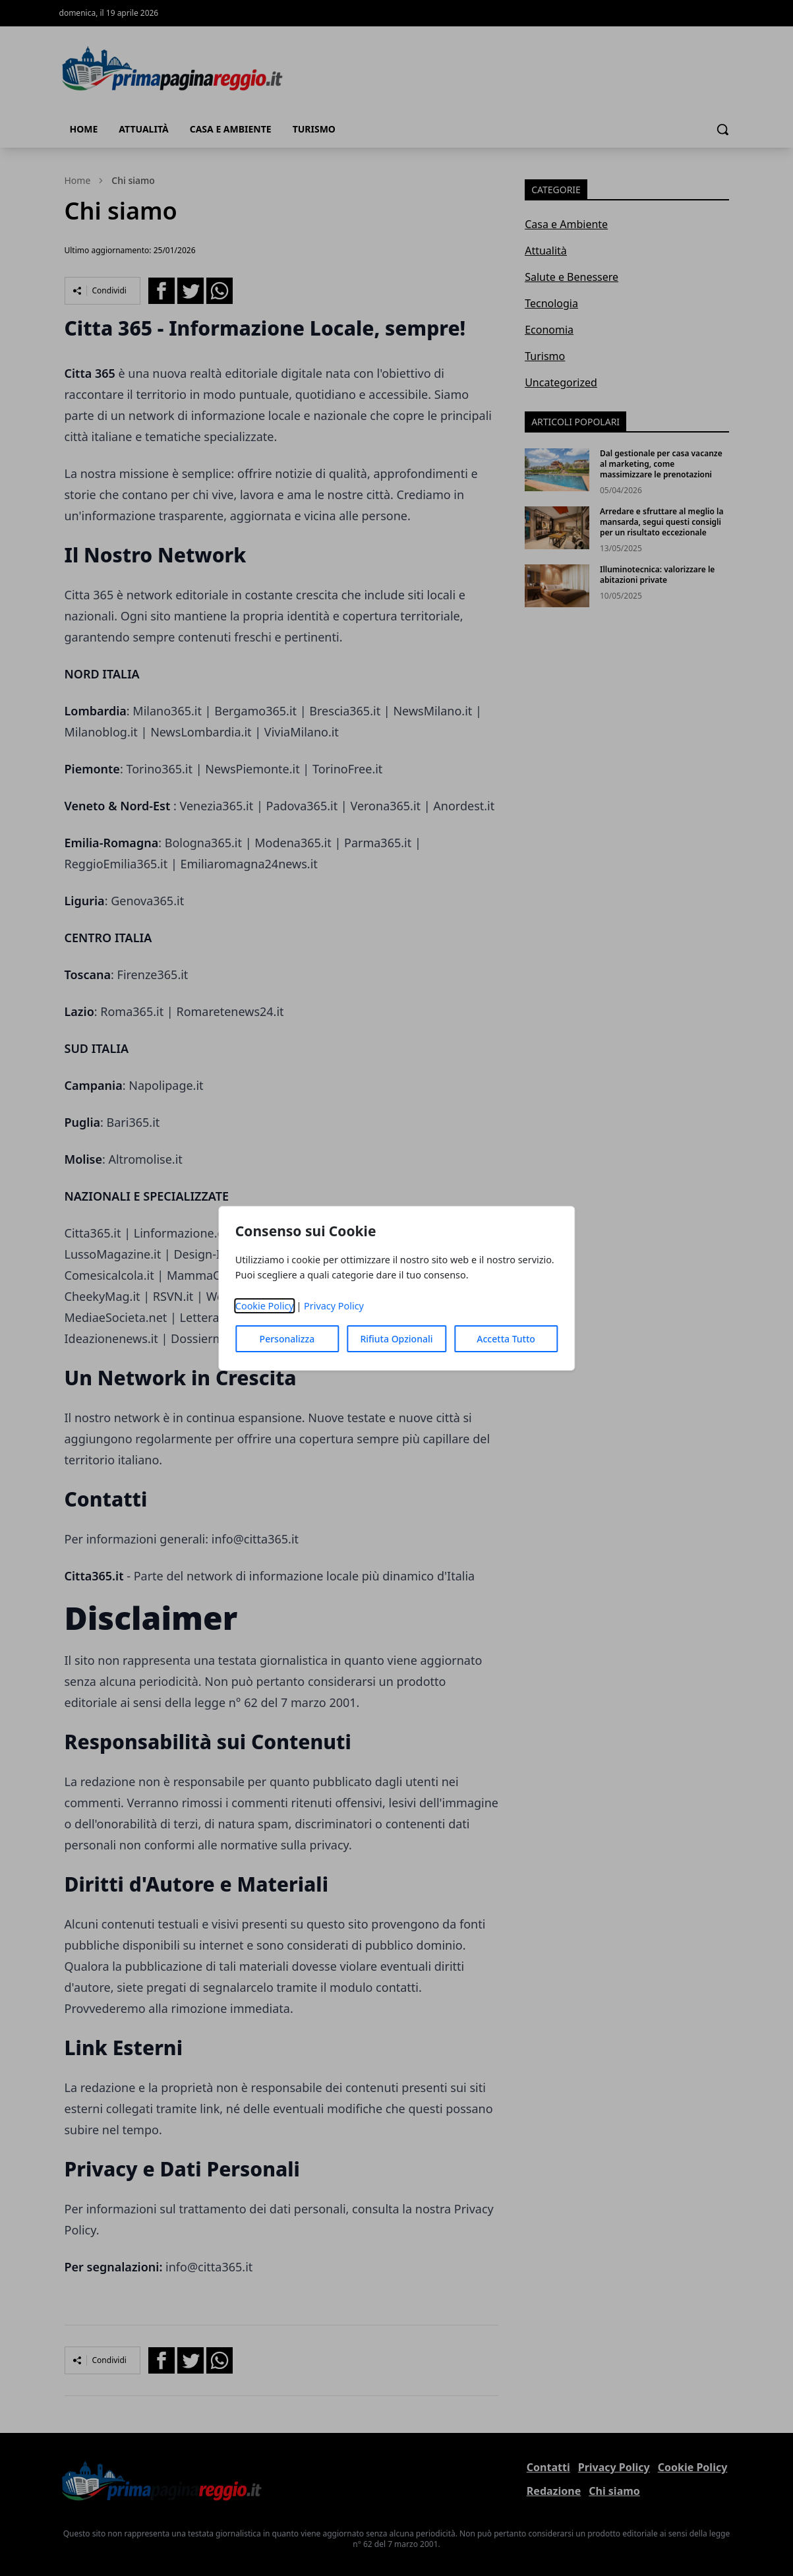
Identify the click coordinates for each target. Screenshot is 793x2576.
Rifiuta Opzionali (396, 1339)
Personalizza (287, 1339)
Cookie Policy (264, 1306)
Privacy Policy (334, 1306)
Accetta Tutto (506, 1339)
